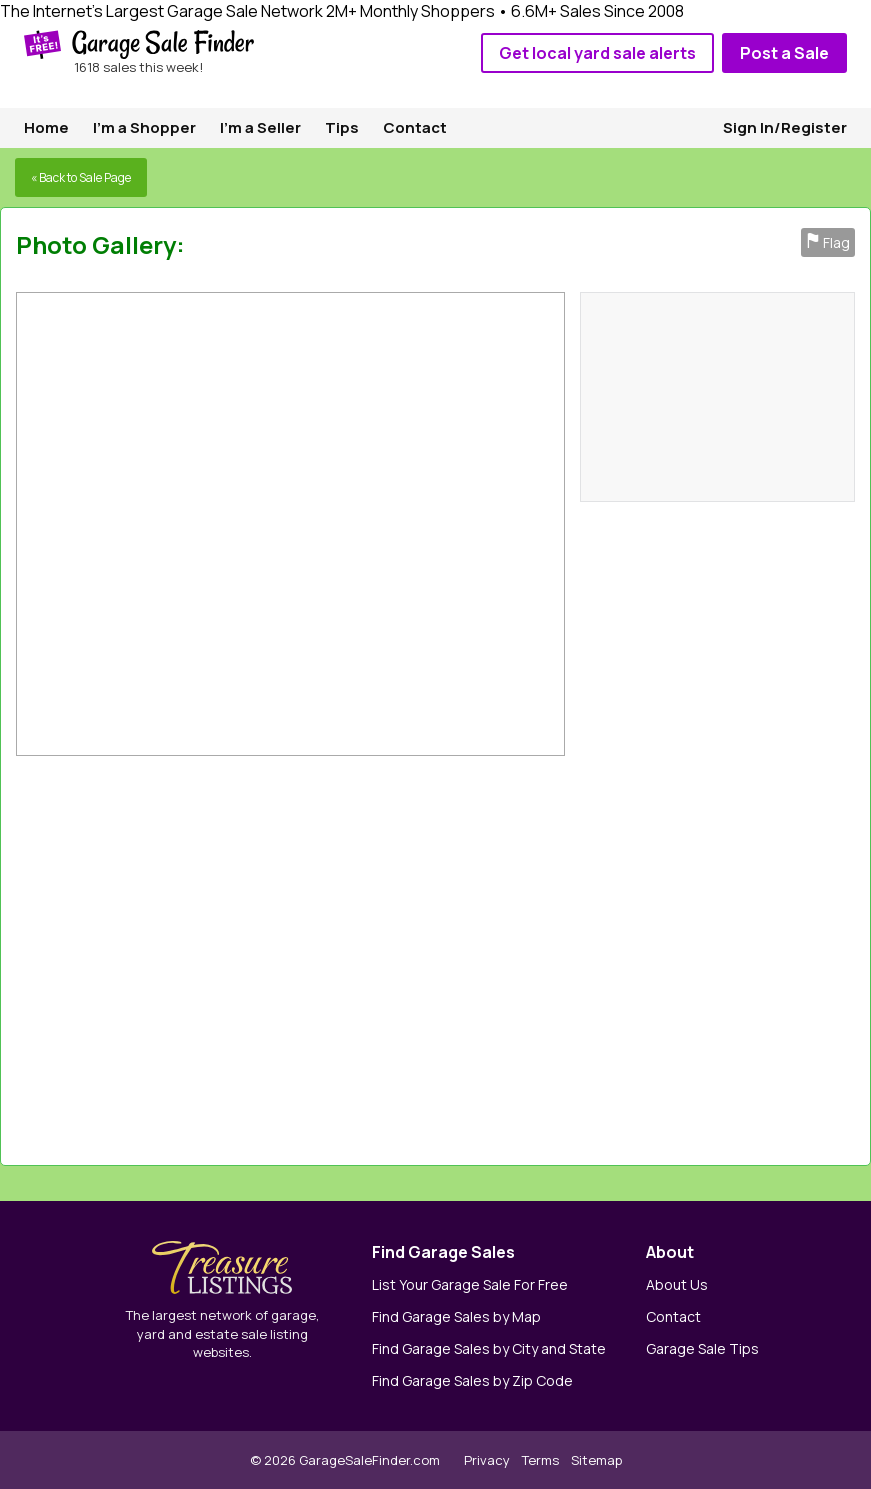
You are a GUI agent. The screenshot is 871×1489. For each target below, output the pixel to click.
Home (46, 127)
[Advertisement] (616, 955)
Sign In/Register (785, 127)
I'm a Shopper (144, 127)
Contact (415, 127)
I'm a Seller (260, 127)
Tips (342, 127)
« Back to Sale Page (81, 177)
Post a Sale (784, 53)
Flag (828, 242)
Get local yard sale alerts (597, 53)
